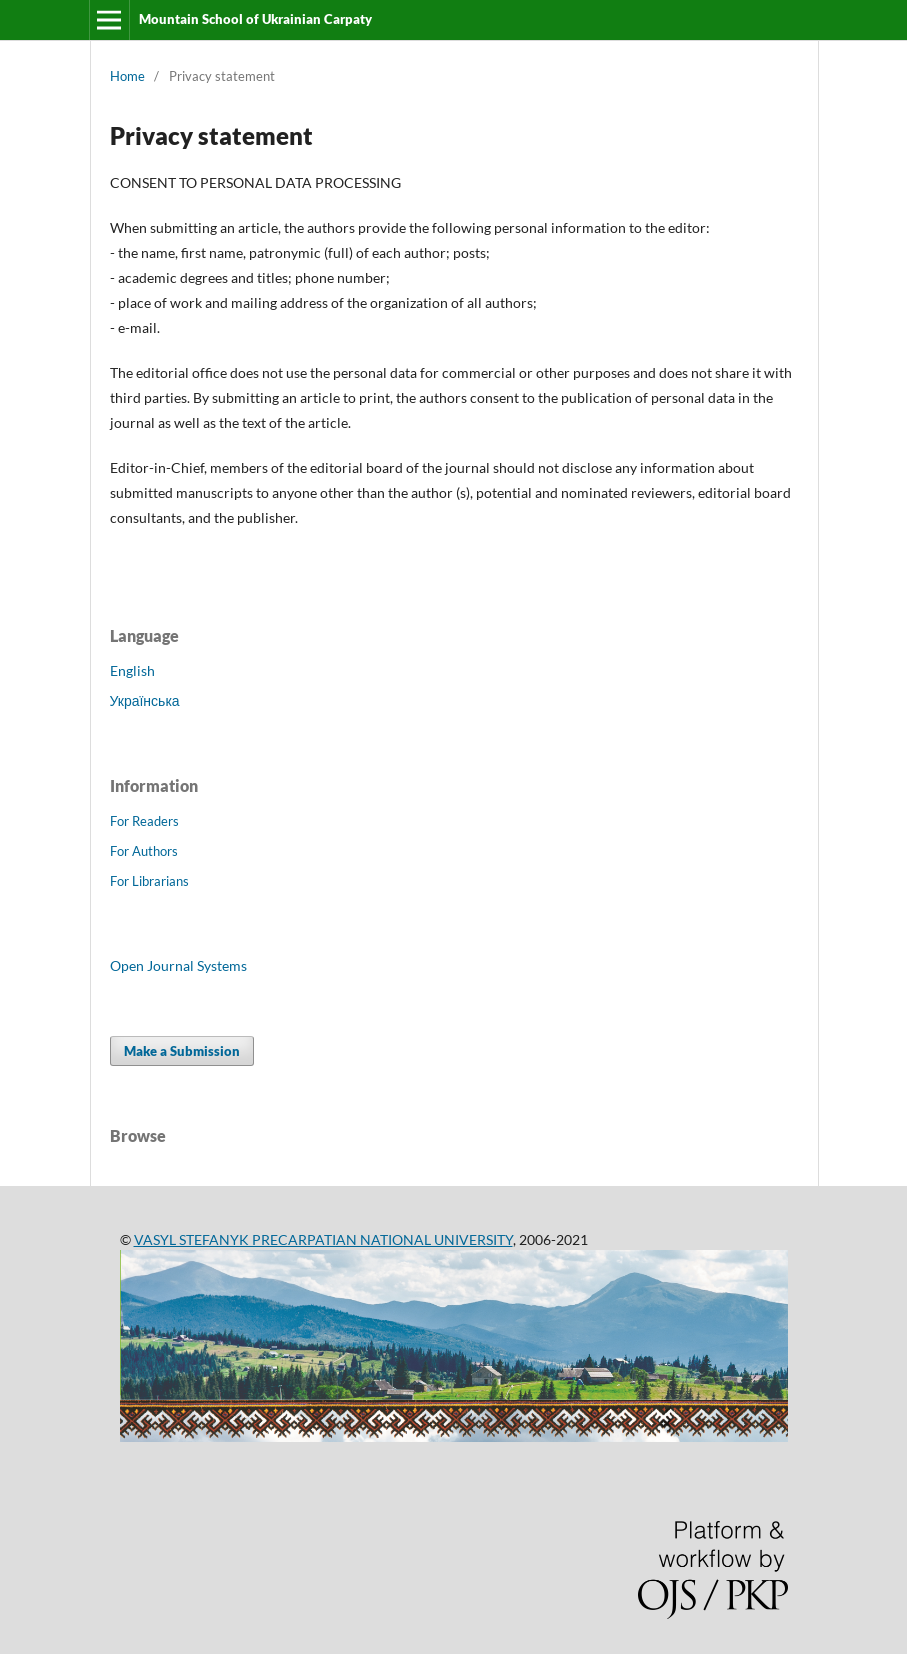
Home (127, 76)
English (132, 670)
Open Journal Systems (178, 965)
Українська (145, 700)
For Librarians (149, 881)
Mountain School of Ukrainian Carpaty (255, 19)
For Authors (144, 851)
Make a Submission (182, 1051)
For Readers (144, 821)
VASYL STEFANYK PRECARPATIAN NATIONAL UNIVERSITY (323, 1239)
